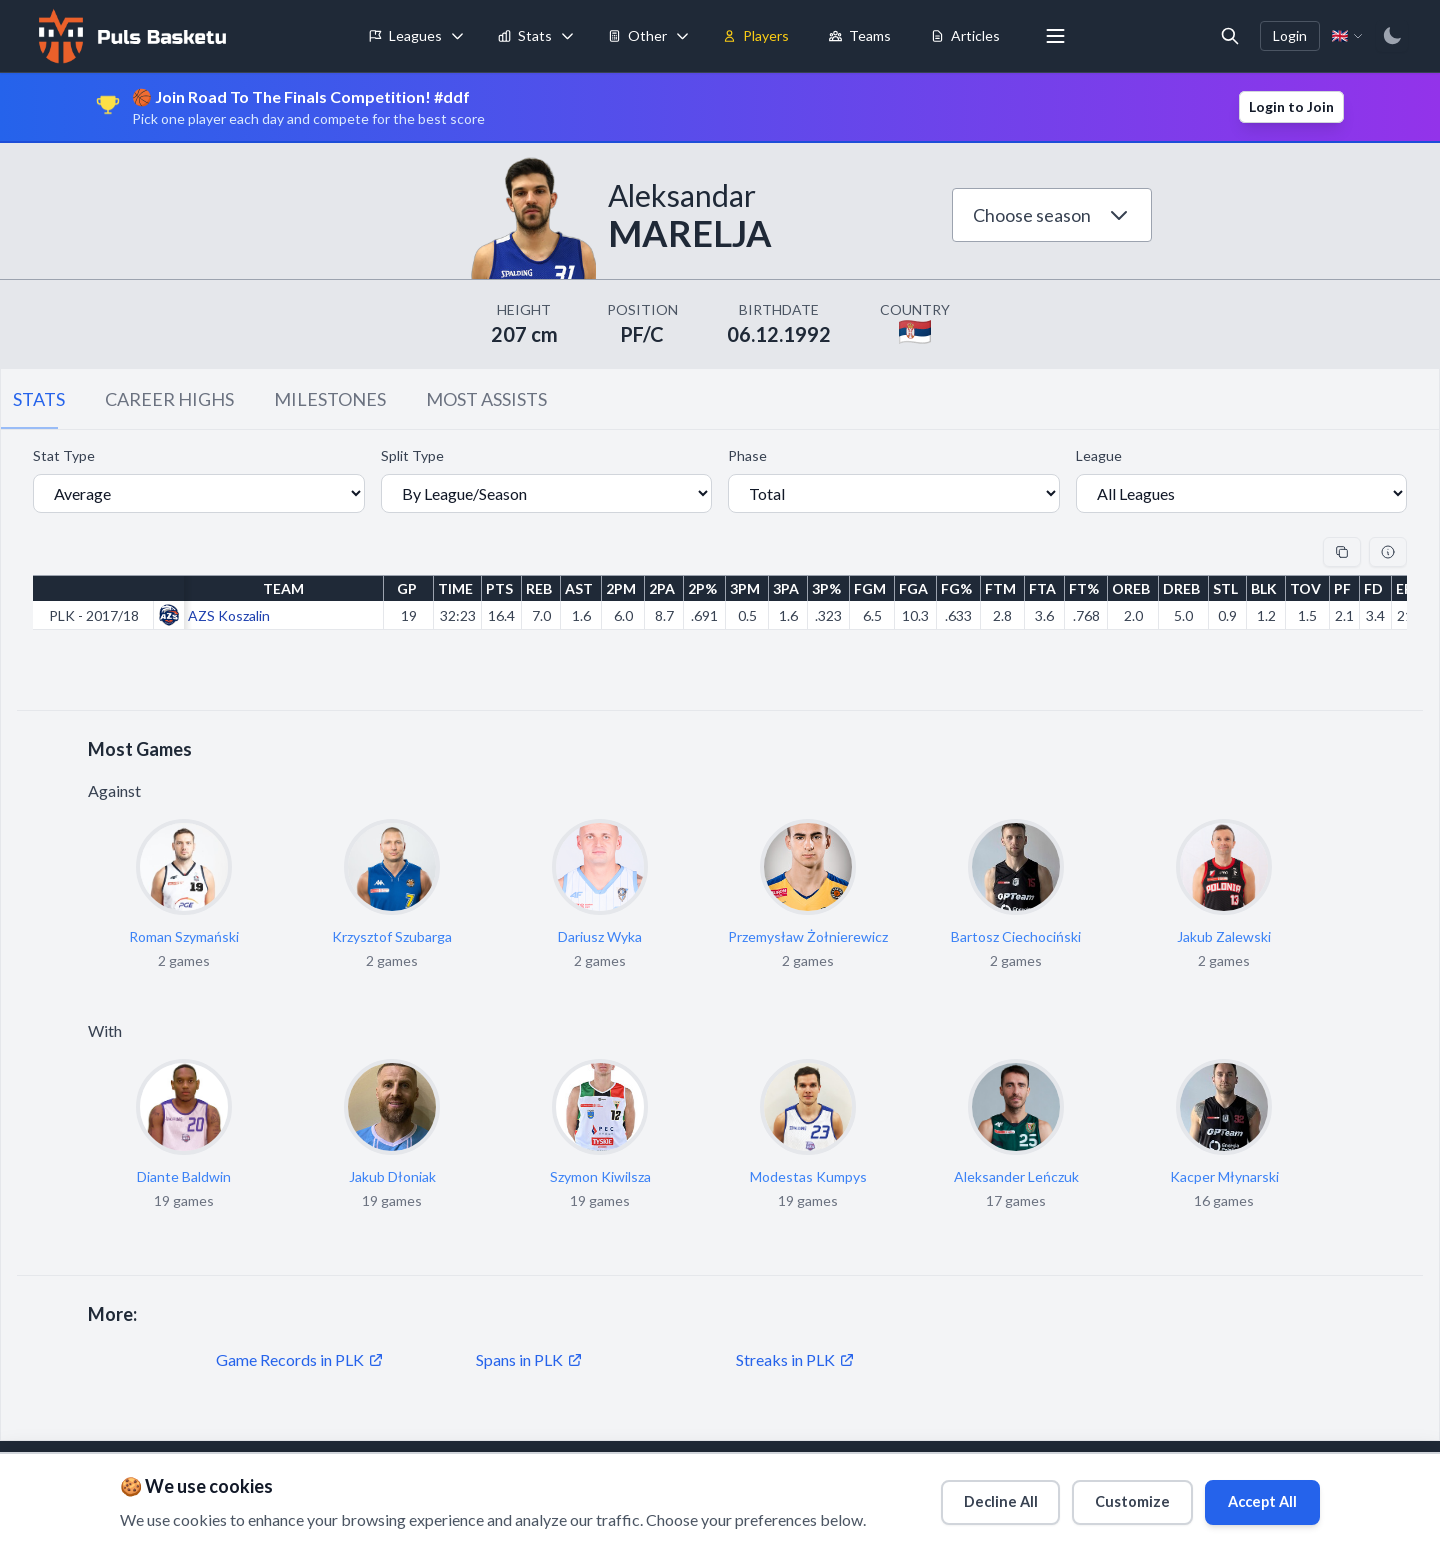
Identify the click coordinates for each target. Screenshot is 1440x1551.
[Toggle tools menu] (683, 36)
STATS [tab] (39, 399)
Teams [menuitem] (860, 35)
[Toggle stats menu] (568, 36)
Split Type (412, 455)
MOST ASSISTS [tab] (486, 399)
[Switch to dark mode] (1392, 36)
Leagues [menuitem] (405, 35)
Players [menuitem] (756, 35)
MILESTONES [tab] (330, 399)
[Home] (130, 36)
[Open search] (1230, 36)
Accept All (1256, 1496)
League (1099, 455)
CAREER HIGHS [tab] (169, 399)
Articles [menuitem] (965, 35)
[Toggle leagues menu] (458, 36)
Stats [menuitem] (525, 35)
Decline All (972, 1496)
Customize (1115, 1496)
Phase (747, 455)
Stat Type (64, 455)
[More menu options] (1056, 36)
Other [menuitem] (637, 35)
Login (1290, 35)
